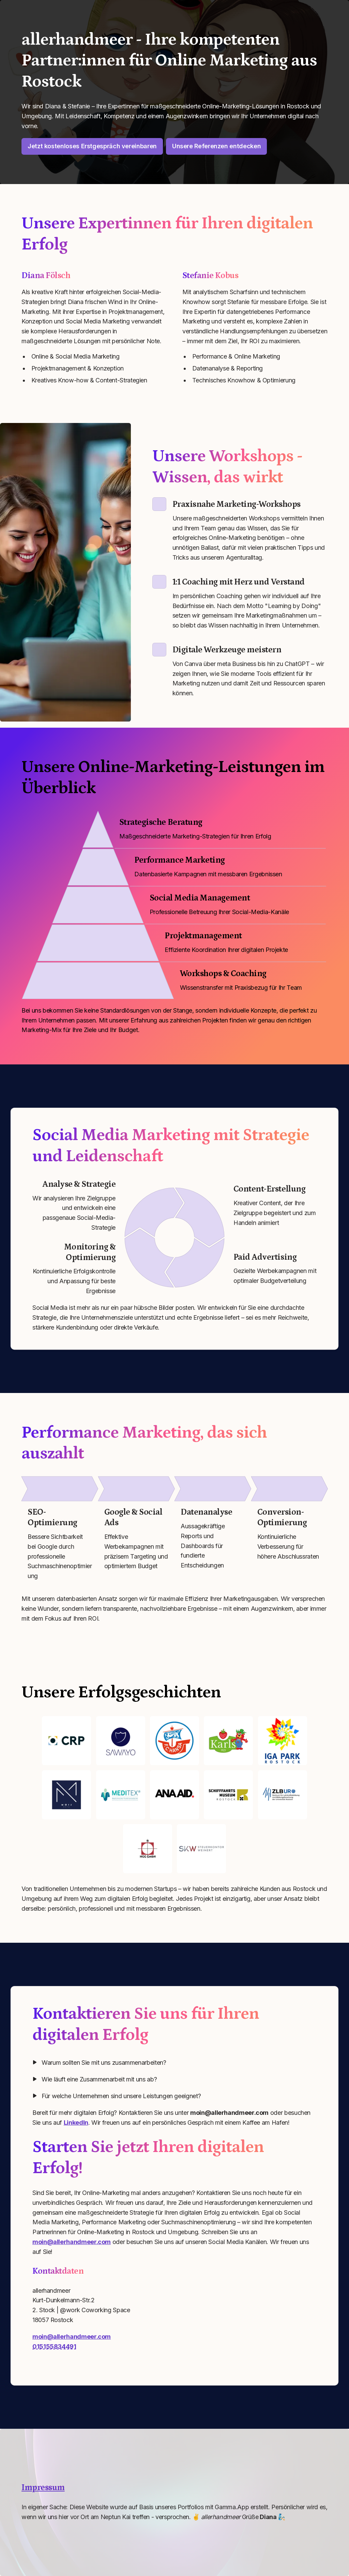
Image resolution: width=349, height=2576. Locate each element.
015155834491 (54, 2346)
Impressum (43, 2488)
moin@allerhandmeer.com (71, 2242)
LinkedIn (76, 2122)
